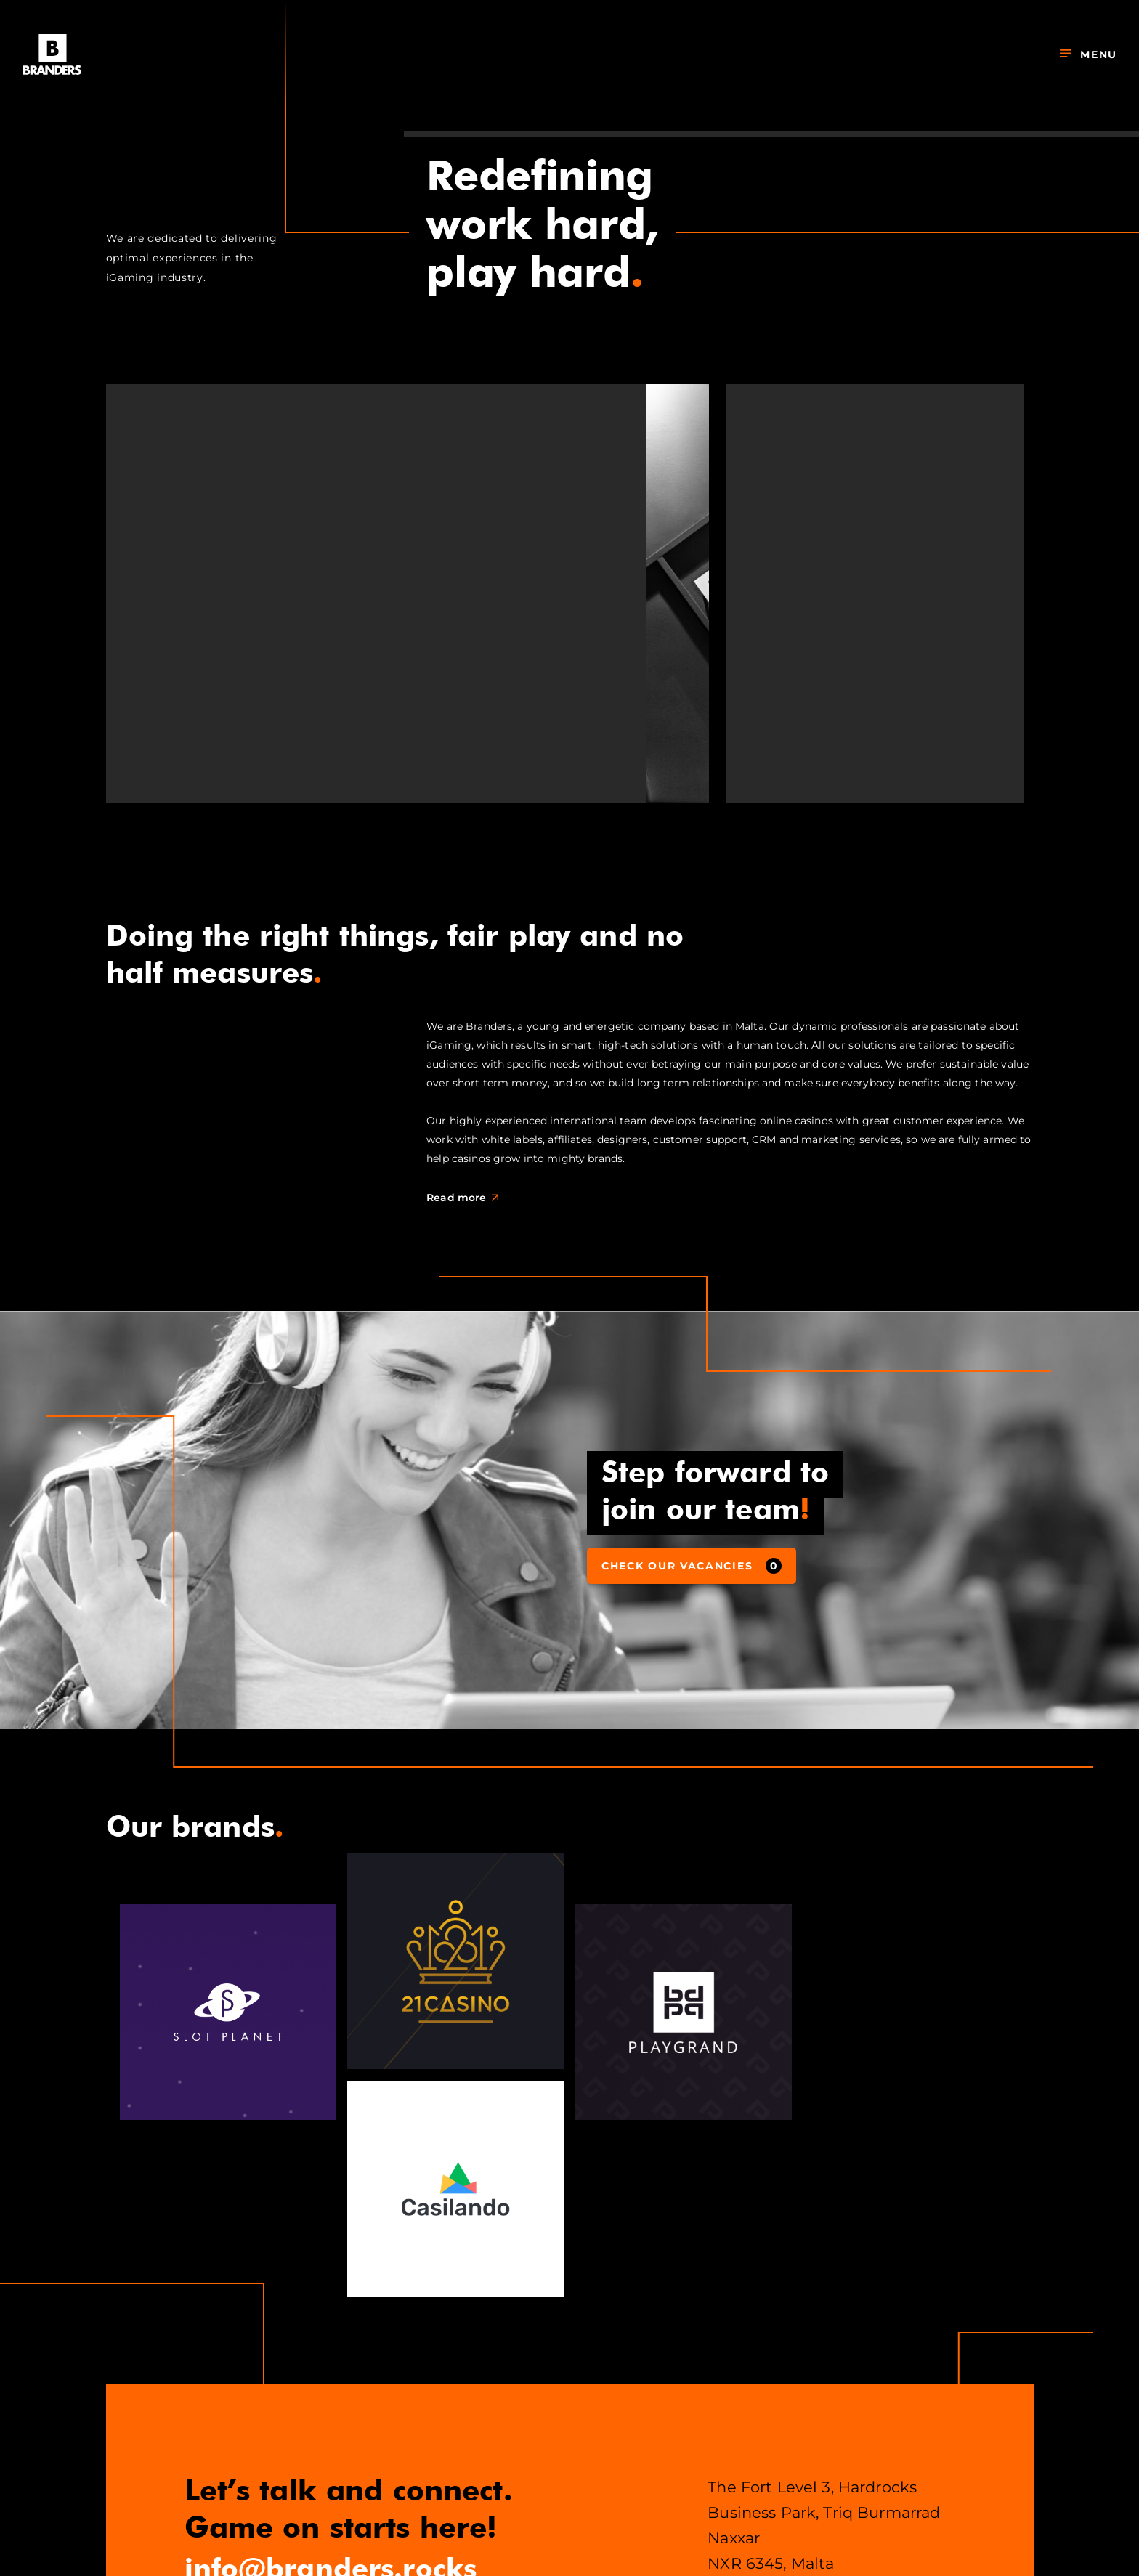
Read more (466, 1198)
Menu (1088, 54)
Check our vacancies (691, 1566)
